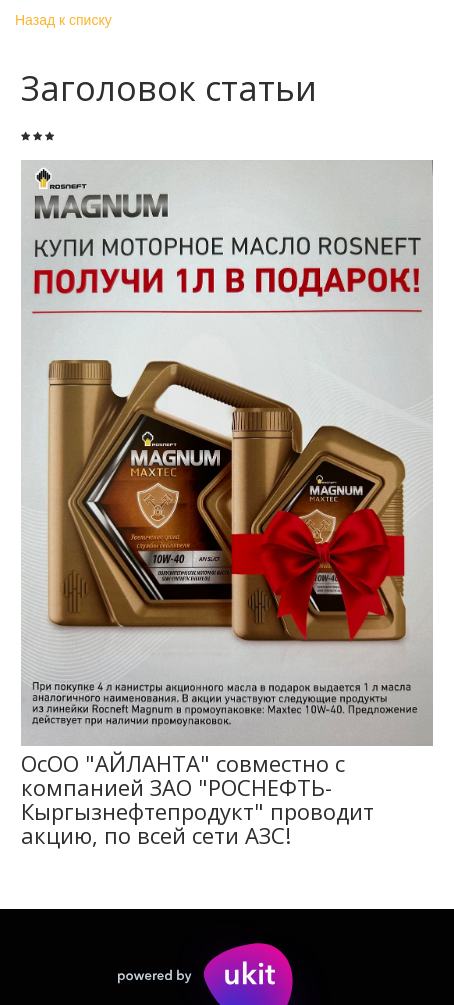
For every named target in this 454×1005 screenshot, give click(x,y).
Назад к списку (63, 20)
